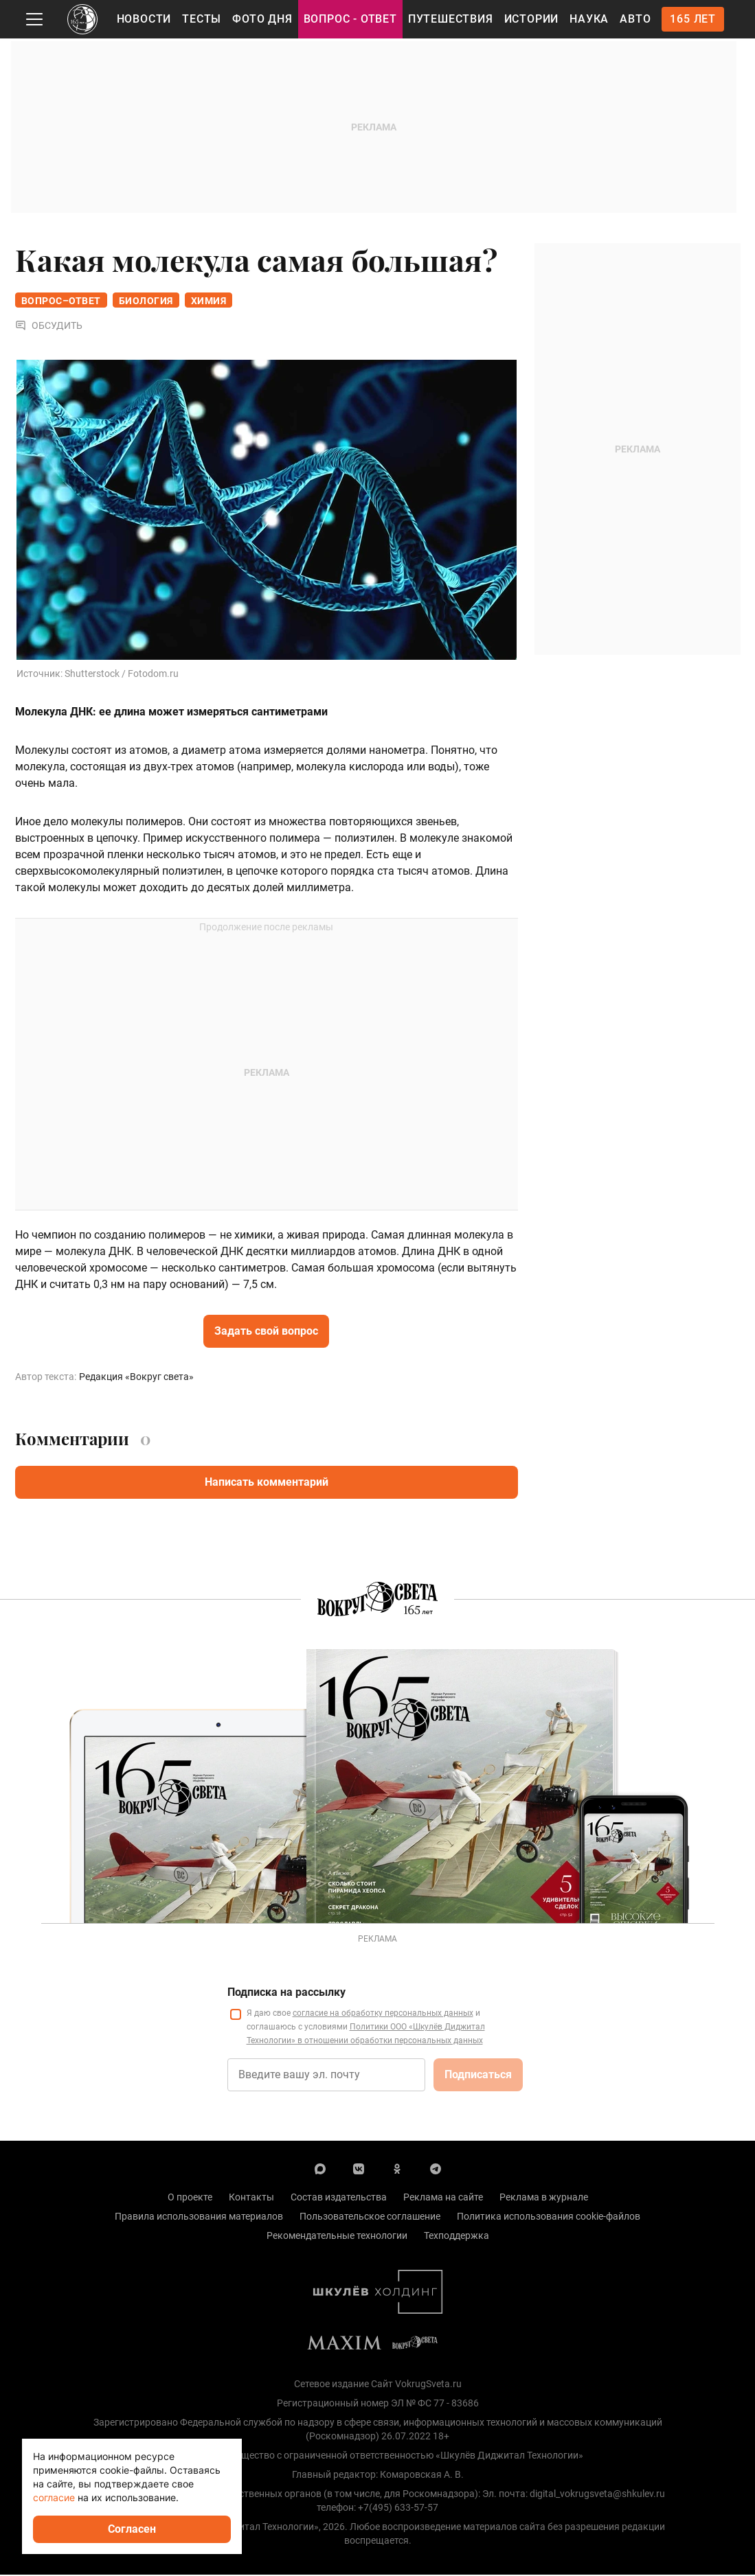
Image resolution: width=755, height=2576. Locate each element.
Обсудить (48, 326)
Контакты (251, 2198)
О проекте (190, 2198)
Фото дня (262, 18)
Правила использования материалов (199, 2217)
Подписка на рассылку (286, 1993)
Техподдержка (456, 2236)
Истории (531, 18)
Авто (635, 18)
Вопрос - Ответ (350, 18)
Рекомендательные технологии (337, 2236)
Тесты (201, 18)
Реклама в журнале (543, 2198)
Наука (589, 18)
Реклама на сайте (443, 2198)
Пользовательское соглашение (370, 2217)
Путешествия (450, 18)
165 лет (693, 18)
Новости (144, 18)
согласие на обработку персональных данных (383, 2014)
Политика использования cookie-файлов (548, 2217)
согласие (54, 2497)
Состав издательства (339, 2198)
